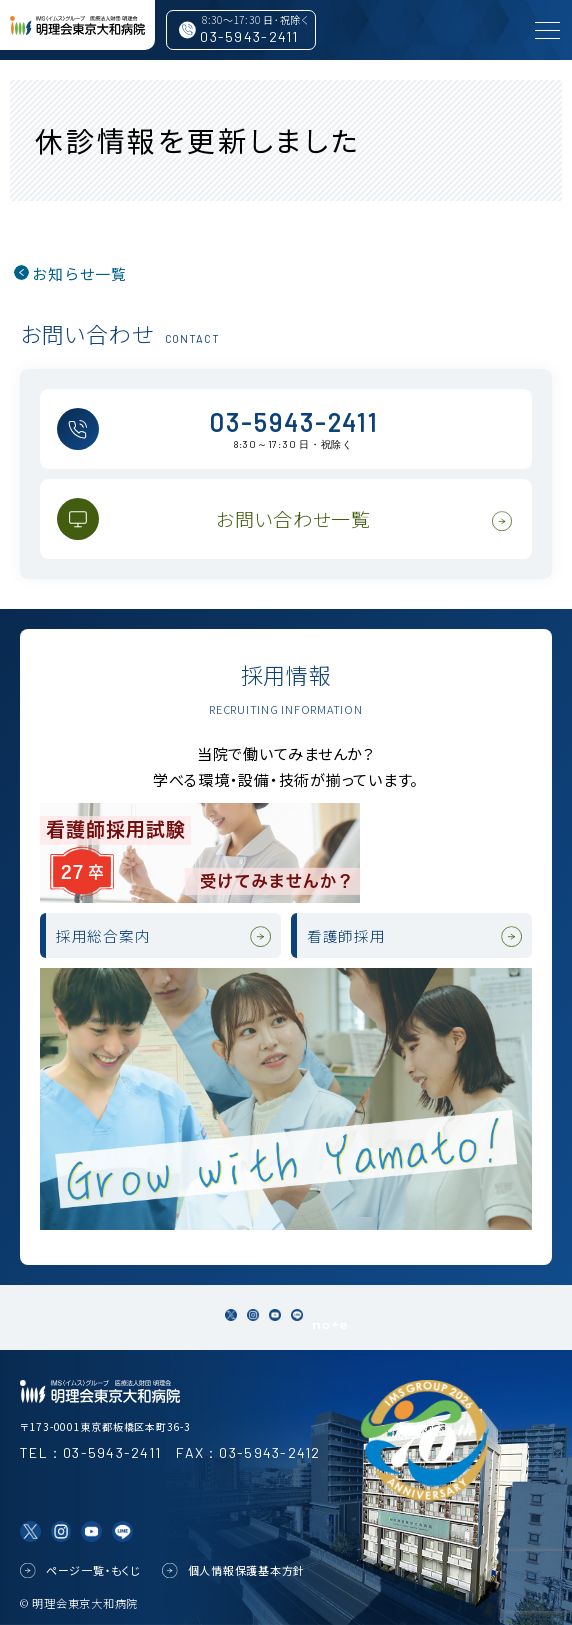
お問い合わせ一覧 (293, 518)
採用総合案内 (103, 935)
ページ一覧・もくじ (94, 1571)
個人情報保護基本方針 (247, 1571)
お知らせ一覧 (79, 273)
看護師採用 (346, 935)
